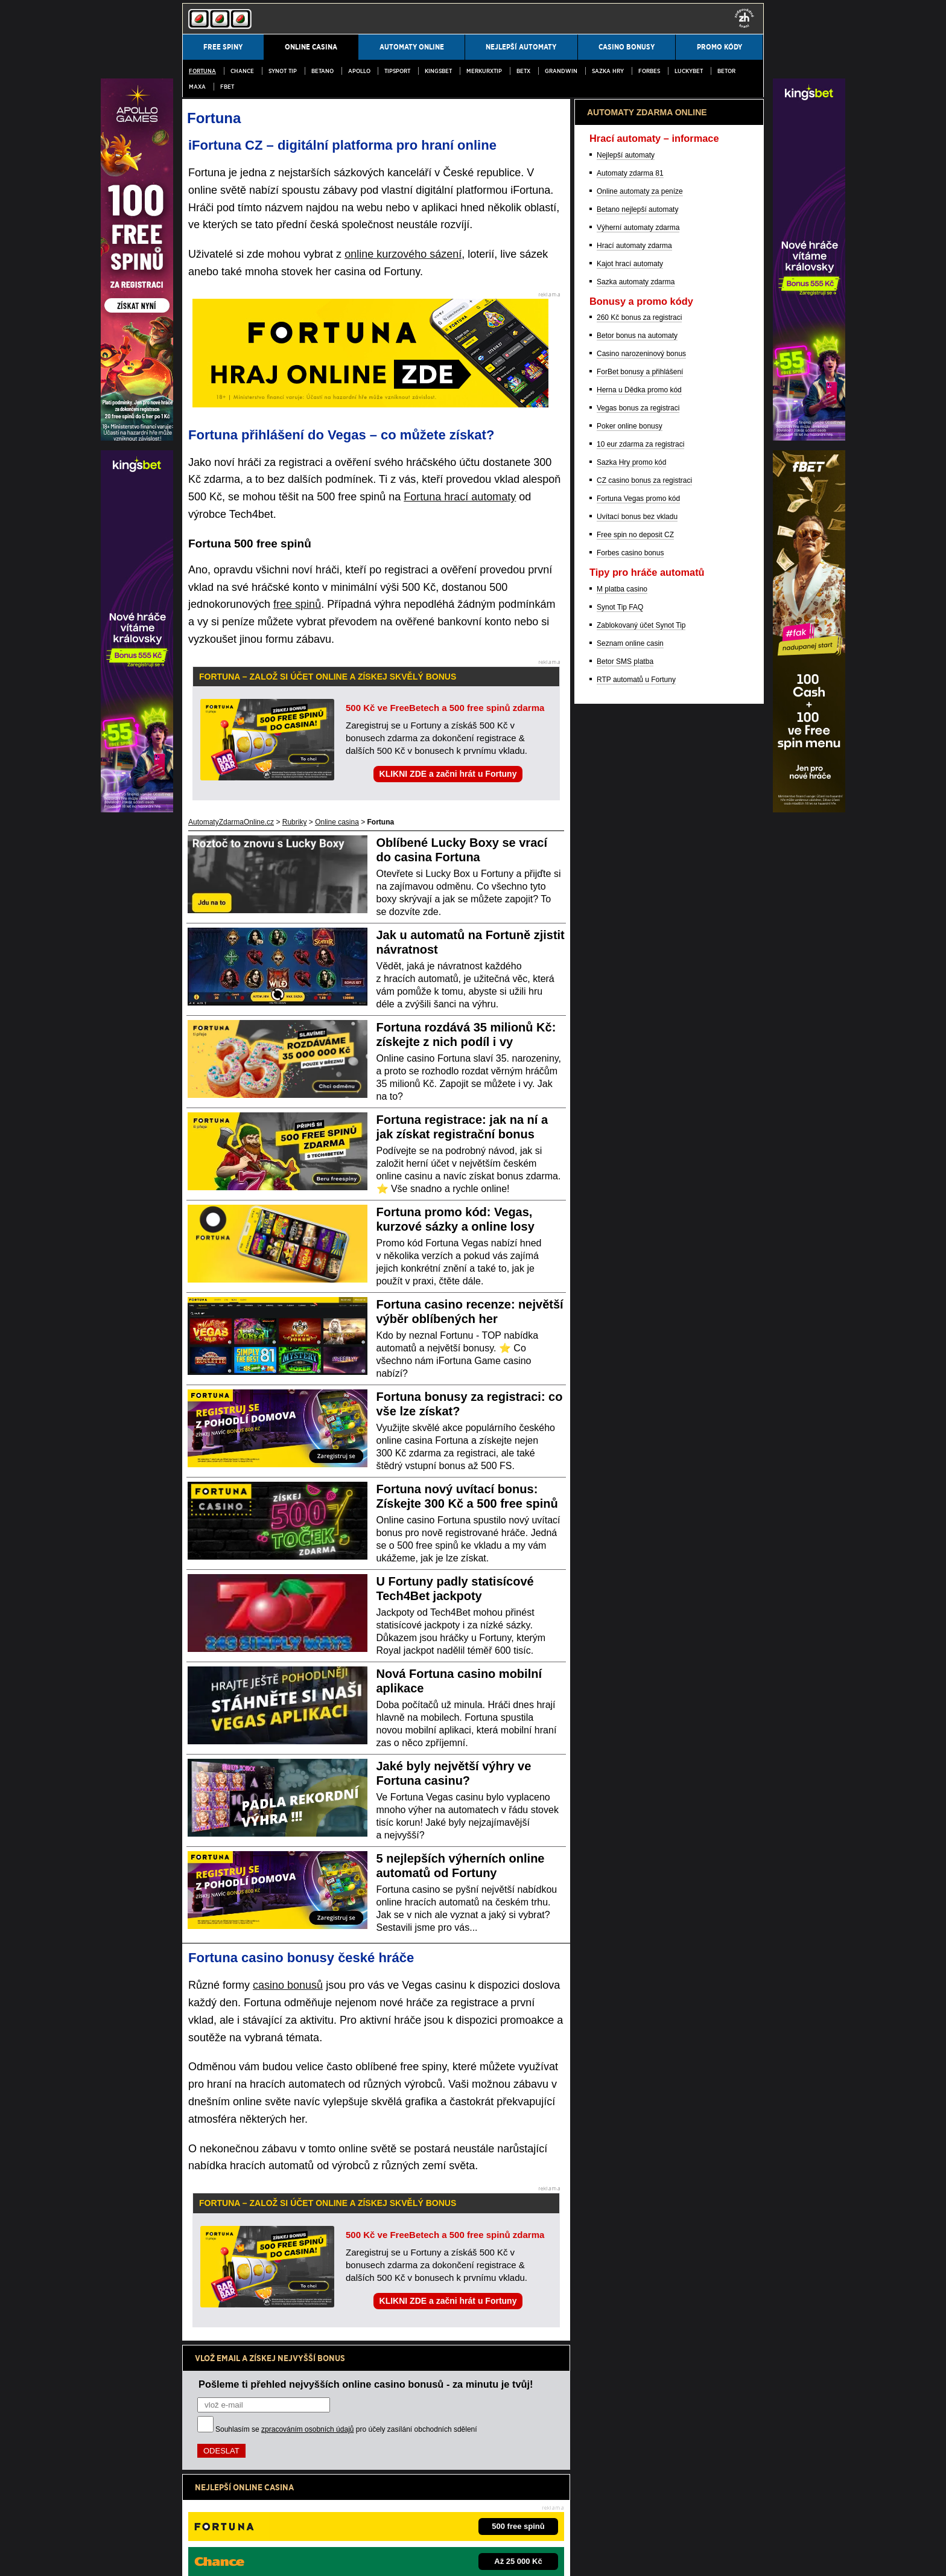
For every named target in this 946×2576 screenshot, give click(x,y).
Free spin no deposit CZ (635, 1166)
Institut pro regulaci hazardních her (378, 2518)
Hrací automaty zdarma (634, 877)
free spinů (297, 604)
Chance (242, 71)
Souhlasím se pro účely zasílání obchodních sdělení (346, 2429)
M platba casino (622, 1220)
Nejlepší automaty (626, 786)
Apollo (359, 71)
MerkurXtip (484, 71)
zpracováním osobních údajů (307, 2429)
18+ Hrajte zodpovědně (461, 2556)
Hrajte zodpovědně (216, 2480)
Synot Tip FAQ (620, 1238)
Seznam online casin (630, 1274)
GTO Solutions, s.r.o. (553, 2556)
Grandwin (561, 71)
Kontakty (196, 2556)
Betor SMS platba (625, 1293)
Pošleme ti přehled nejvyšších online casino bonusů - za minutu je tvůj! (365, 2384)
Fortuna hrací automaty (460, 497)
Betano (322, 71)
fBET (227, 87)
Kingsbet (438, 71)
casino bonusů (288, 1985)
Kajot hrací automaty (630, 895)
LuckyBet (689, 71)
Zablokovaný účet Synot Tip (641, 1256)
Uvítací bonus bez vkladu (637, 1148)
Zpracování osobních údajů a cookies (352, 2556)
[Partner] (809, 437)
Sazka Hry (608, 71)
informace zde (394, 2492)
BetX (523, 71)
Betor (726, 71)
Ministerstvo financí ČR (281, 2518)
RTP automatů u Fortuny (636, 1311)
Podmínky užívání (251, 2556)
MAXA (197, 87)
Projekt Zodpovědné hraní (618, 2518)
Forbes (649, 71)
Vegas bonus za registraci (638, 1039)
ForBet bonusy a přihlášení (640, 1003)
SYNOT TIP (282, 71)
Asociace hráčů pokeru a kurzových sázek (505, 2518)
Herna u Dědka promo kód (639, 1021)
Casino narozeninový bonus (641, 985)
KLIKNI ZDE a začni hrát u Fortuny (448, 774)
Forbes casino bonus (630, 1184)
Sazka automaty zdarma (636, 913)
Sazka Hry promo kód (631, 1093)
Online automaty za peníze (640, 822)
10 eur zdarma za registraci (640, 1075)
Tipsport (397, 71)
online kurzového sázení (403, 254)
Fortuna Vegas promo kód (638, 1130)
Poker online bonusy (629, 1057)
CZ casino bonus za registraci (644, 1112)
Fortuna (202, 71)
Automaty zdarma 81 (630, 804)
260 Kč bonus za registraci (639, 949)
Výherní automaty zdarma (638, 859)
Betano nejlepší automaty (637, 841)
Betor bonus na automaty (637, 967)
